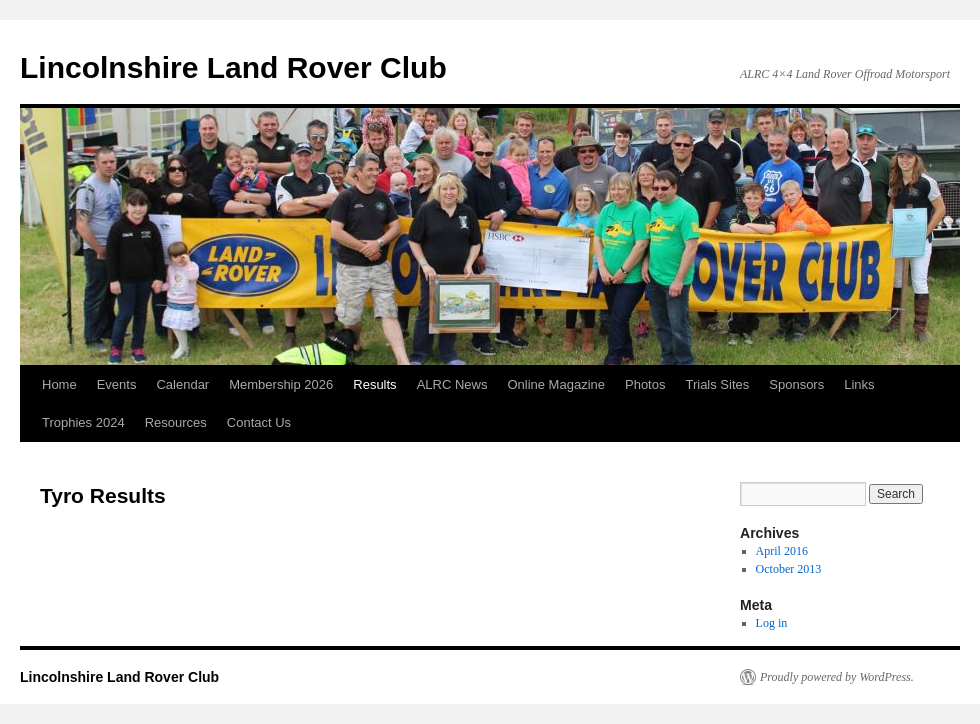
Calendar (182, 384)
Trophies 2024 (83, 422)
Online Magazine (556, 384)
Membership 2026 (281, 384)
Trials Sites (717, 384)
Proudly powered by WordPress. (837, 677)
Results (374, 384)
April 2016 (782, 551)
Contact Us (259, 422)
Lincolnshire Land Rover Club (233, 67)
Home (59, 384)
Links (859, 384)
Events (117, 384)
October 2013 (789, 569)
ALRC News (452, 384)
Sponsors (796, 384)
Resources (176, 422)
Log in (772, 623)
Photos (645, 384)
